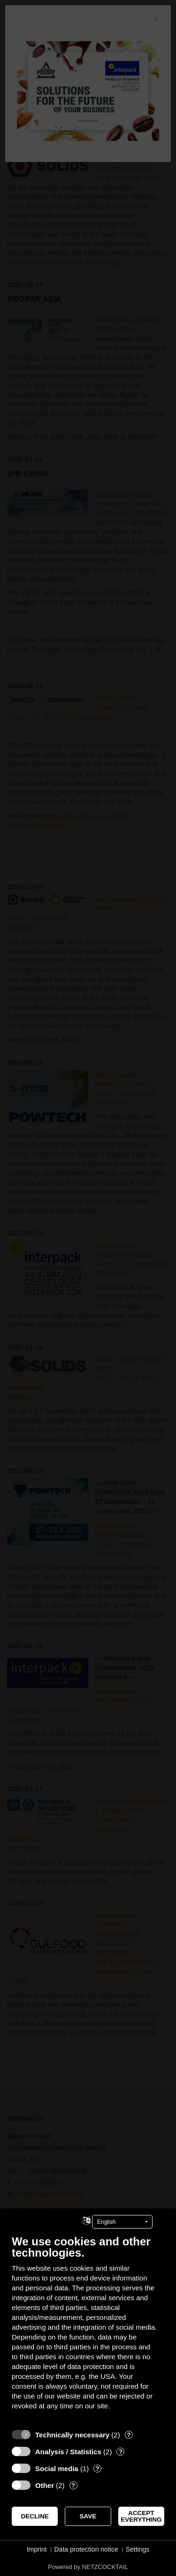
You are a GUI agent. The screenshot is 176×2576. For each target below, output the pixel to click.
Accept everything (141, 2516)
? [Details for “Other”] (73, 2485)
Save (88, 2516)
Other (44, 2485)
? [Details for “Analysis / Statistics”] (120, 2451)
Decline (35, 2516)
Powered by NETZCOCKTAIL (88, 2566)
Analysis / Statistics (68, 2452)
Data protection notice (86, 2549)
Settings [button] (138, 2549)
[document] (88, 2329)
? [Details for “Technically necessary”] (128, 2434)
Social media (56, 2469)
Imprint (37, 2549)
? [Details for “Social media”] (97, 2468)
